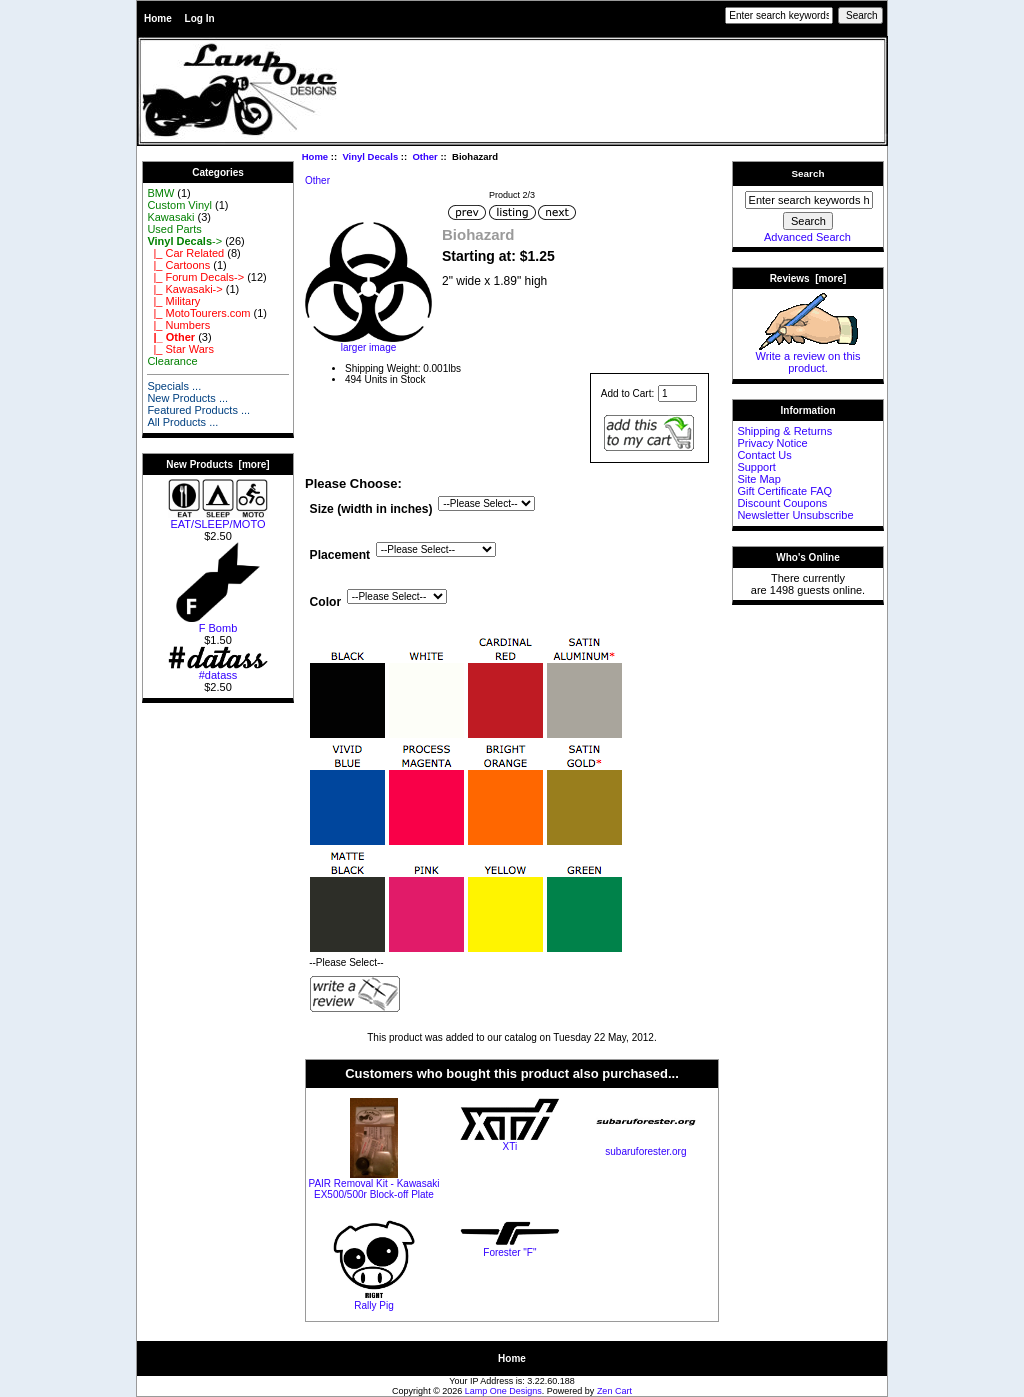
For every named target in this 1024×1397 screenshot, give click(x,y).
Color (326, 602)
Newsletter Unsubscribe (795, 515)
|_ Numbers (178, 325)
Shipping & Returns (784, 431)
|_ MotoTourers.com (198, 313)
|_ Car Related (185, 253)
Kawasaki (170, 217)
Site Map (758, 479)
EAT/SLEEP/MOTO (218, 519)
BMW (160, 193)
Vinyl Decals (370, 156)
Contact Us (764, 455)
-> (184, 241)
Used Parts (174, 229)
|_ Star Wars (180, 349)
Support (756, 467)
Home (158, 18)
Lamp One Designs (503, 1391)
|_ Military (173, 301)
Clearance (172, 361)
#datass (218, 670)
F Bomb (218, 623)
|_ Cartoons (178, 265)
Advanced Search (807, 237)
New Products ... (187, 398)
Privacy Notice (772, 443)
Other (424, 156)
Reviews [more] (808, 278)
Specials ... (174, 386)
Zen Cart (614, 1391)
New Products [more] (217, 464)
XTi (510, 1146)
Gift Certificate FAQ (784, 491)
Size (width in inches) (371, 510)
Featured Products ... (198, 410)
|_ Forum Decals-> (195, 277)
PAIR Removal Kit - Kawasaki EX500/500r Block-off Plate (373, 1189)
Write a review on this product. (808, 357)
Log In (200, 18)
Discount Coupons (782, 503)
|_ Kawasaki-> (184, 289)
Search (808, 173)
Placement (340, 556)
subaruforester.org (645, 1151)
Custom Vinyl (179, 205)
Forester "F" (509, 1252)
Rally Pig (373, 1305)
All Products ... (182, 422)
